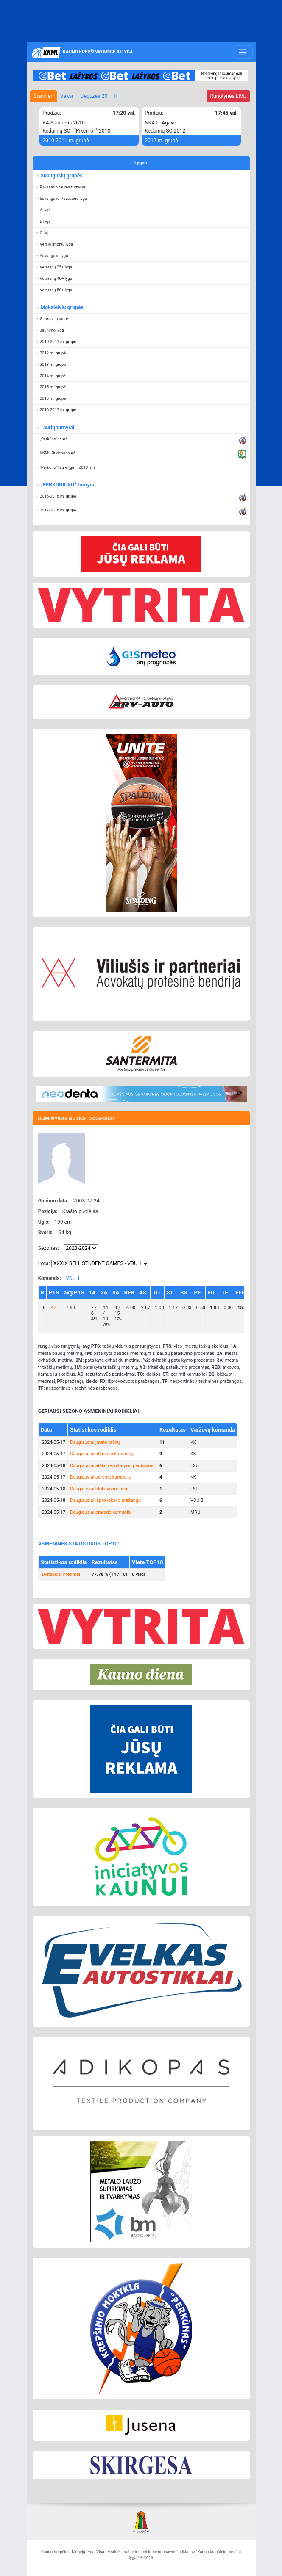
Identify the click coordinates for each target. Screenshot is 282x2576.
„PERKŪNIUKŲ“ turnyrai (67, 485)
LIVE (228, 96)
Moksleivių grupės (61, 307)
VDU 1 (73, 1278)
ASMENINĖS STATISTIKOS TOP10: (78, 1544)
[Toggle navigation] (243, 52)
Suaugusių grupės (61, 176)
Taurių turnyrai (57, 428)
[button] (141, 187)
